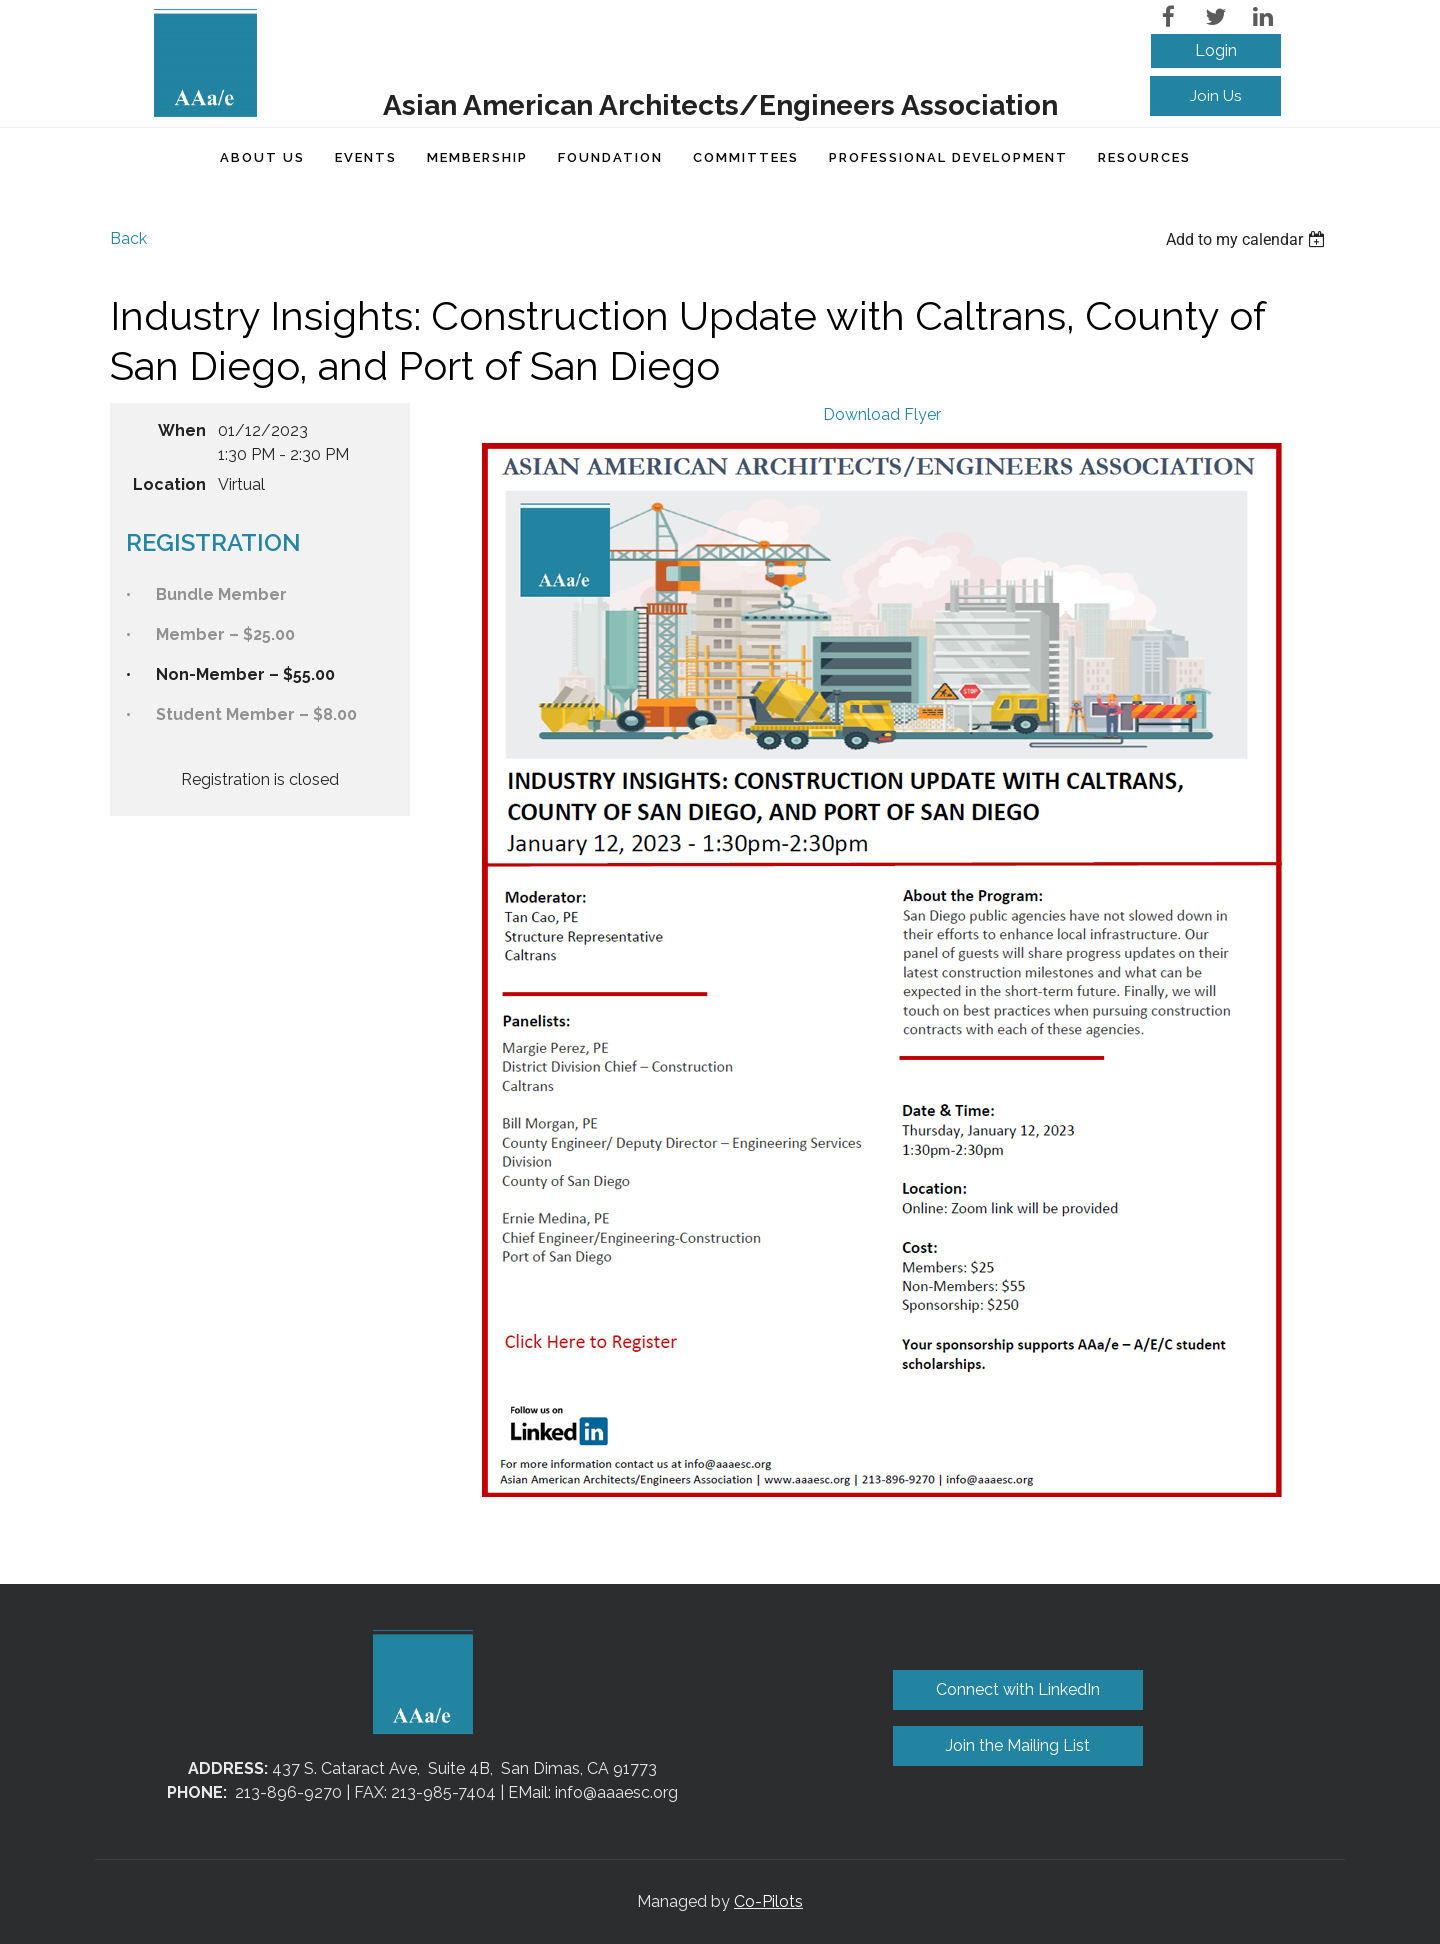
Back (128, 238)
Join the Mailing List (1018, 1745)
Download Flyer (882, 414)
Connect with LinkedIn (1018, 1689)
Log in (1216, 51)
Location (169, 484)
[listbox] (1248, 239)
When (182, 430)
